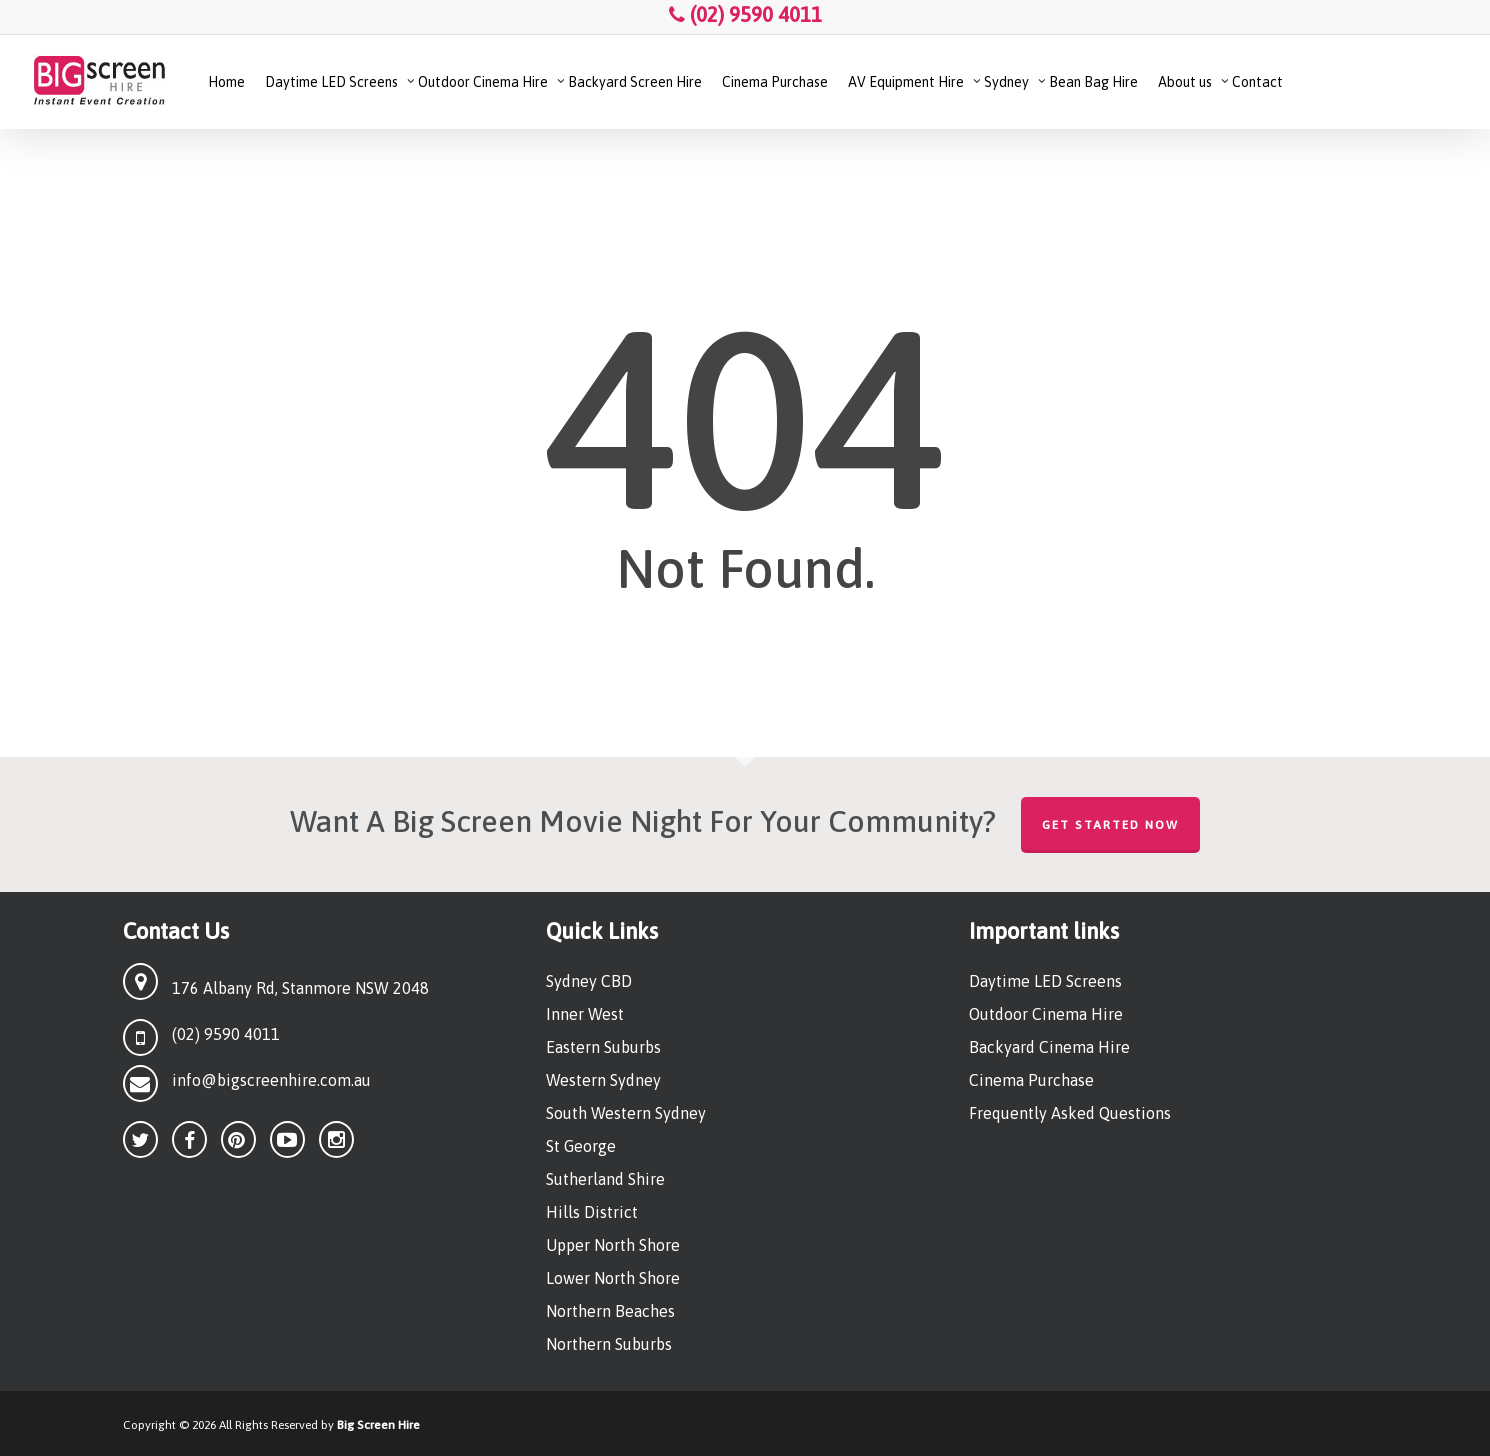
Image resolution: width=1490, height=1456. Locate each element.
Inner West (585, 1014)
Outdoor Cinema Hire (1046, 1014)
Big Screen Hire (378, 1425)
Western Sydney (603, 1080)
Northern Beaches (610, 1311)
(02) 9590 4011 (745, 14)
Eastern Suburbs (603, 1047)
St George (581, 1146)
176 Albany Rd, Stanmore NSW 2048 (300, 988)
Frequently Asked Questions (1070, 1113)
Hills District (592, 1212)
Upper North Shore (613, 1245)
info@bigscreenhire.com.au (271, 1080)
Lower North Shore (613, 1278)
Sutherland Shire (605, 1179)
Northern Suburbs (609, 1344)
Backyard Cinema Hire (1049, 1047)
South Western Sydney (626, 1113)
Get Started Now (1110, 825)
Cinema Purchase (1031, 1080)
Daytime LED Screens (1045, 981)
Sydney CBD (589, 981)
